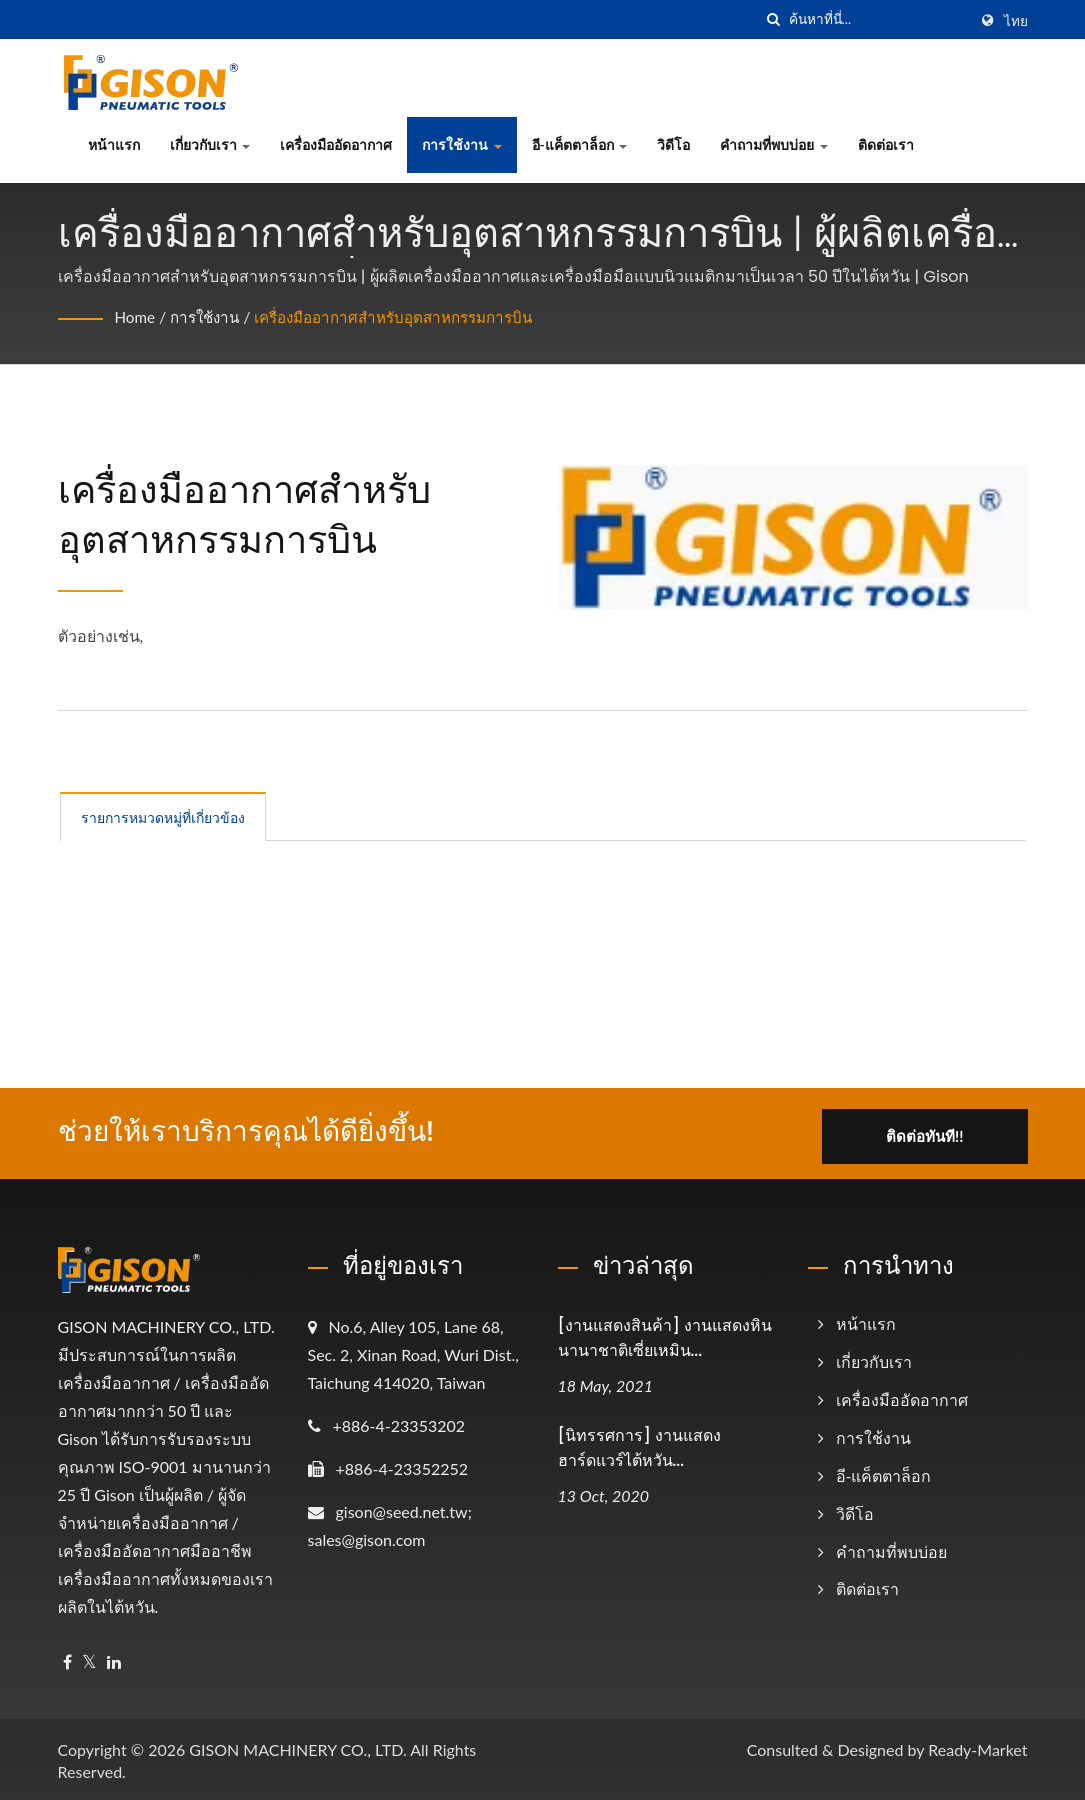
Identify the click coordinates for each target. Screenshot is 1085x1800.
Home (136, 316)
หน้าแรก (114, 144)
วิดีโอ (673, 144)
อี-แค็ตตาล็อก (580, 144)
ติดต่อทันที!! (929, 1130)
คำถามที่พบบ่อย (774, 144)
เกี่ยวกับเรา (210, 144)
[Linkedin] (114, 1659)
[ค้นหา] (774, 19)
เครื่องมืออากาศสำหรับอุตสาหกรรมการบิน (412, 316)
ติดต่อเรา (886, 144)
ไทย (1016, 21)
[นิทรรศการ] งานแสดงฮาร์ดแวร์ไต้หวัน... (640, 1445)
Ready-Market (977, 1746)
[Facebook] (67, 1659)
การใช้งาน (462, 144)
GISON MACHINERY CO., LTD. (297, 1746)
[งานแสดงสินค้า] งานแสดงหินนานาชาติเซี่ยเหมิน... (665, 1335)
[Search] (878, 19)
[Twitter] (89, 1659)
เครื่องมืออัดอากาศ (336, 144)
